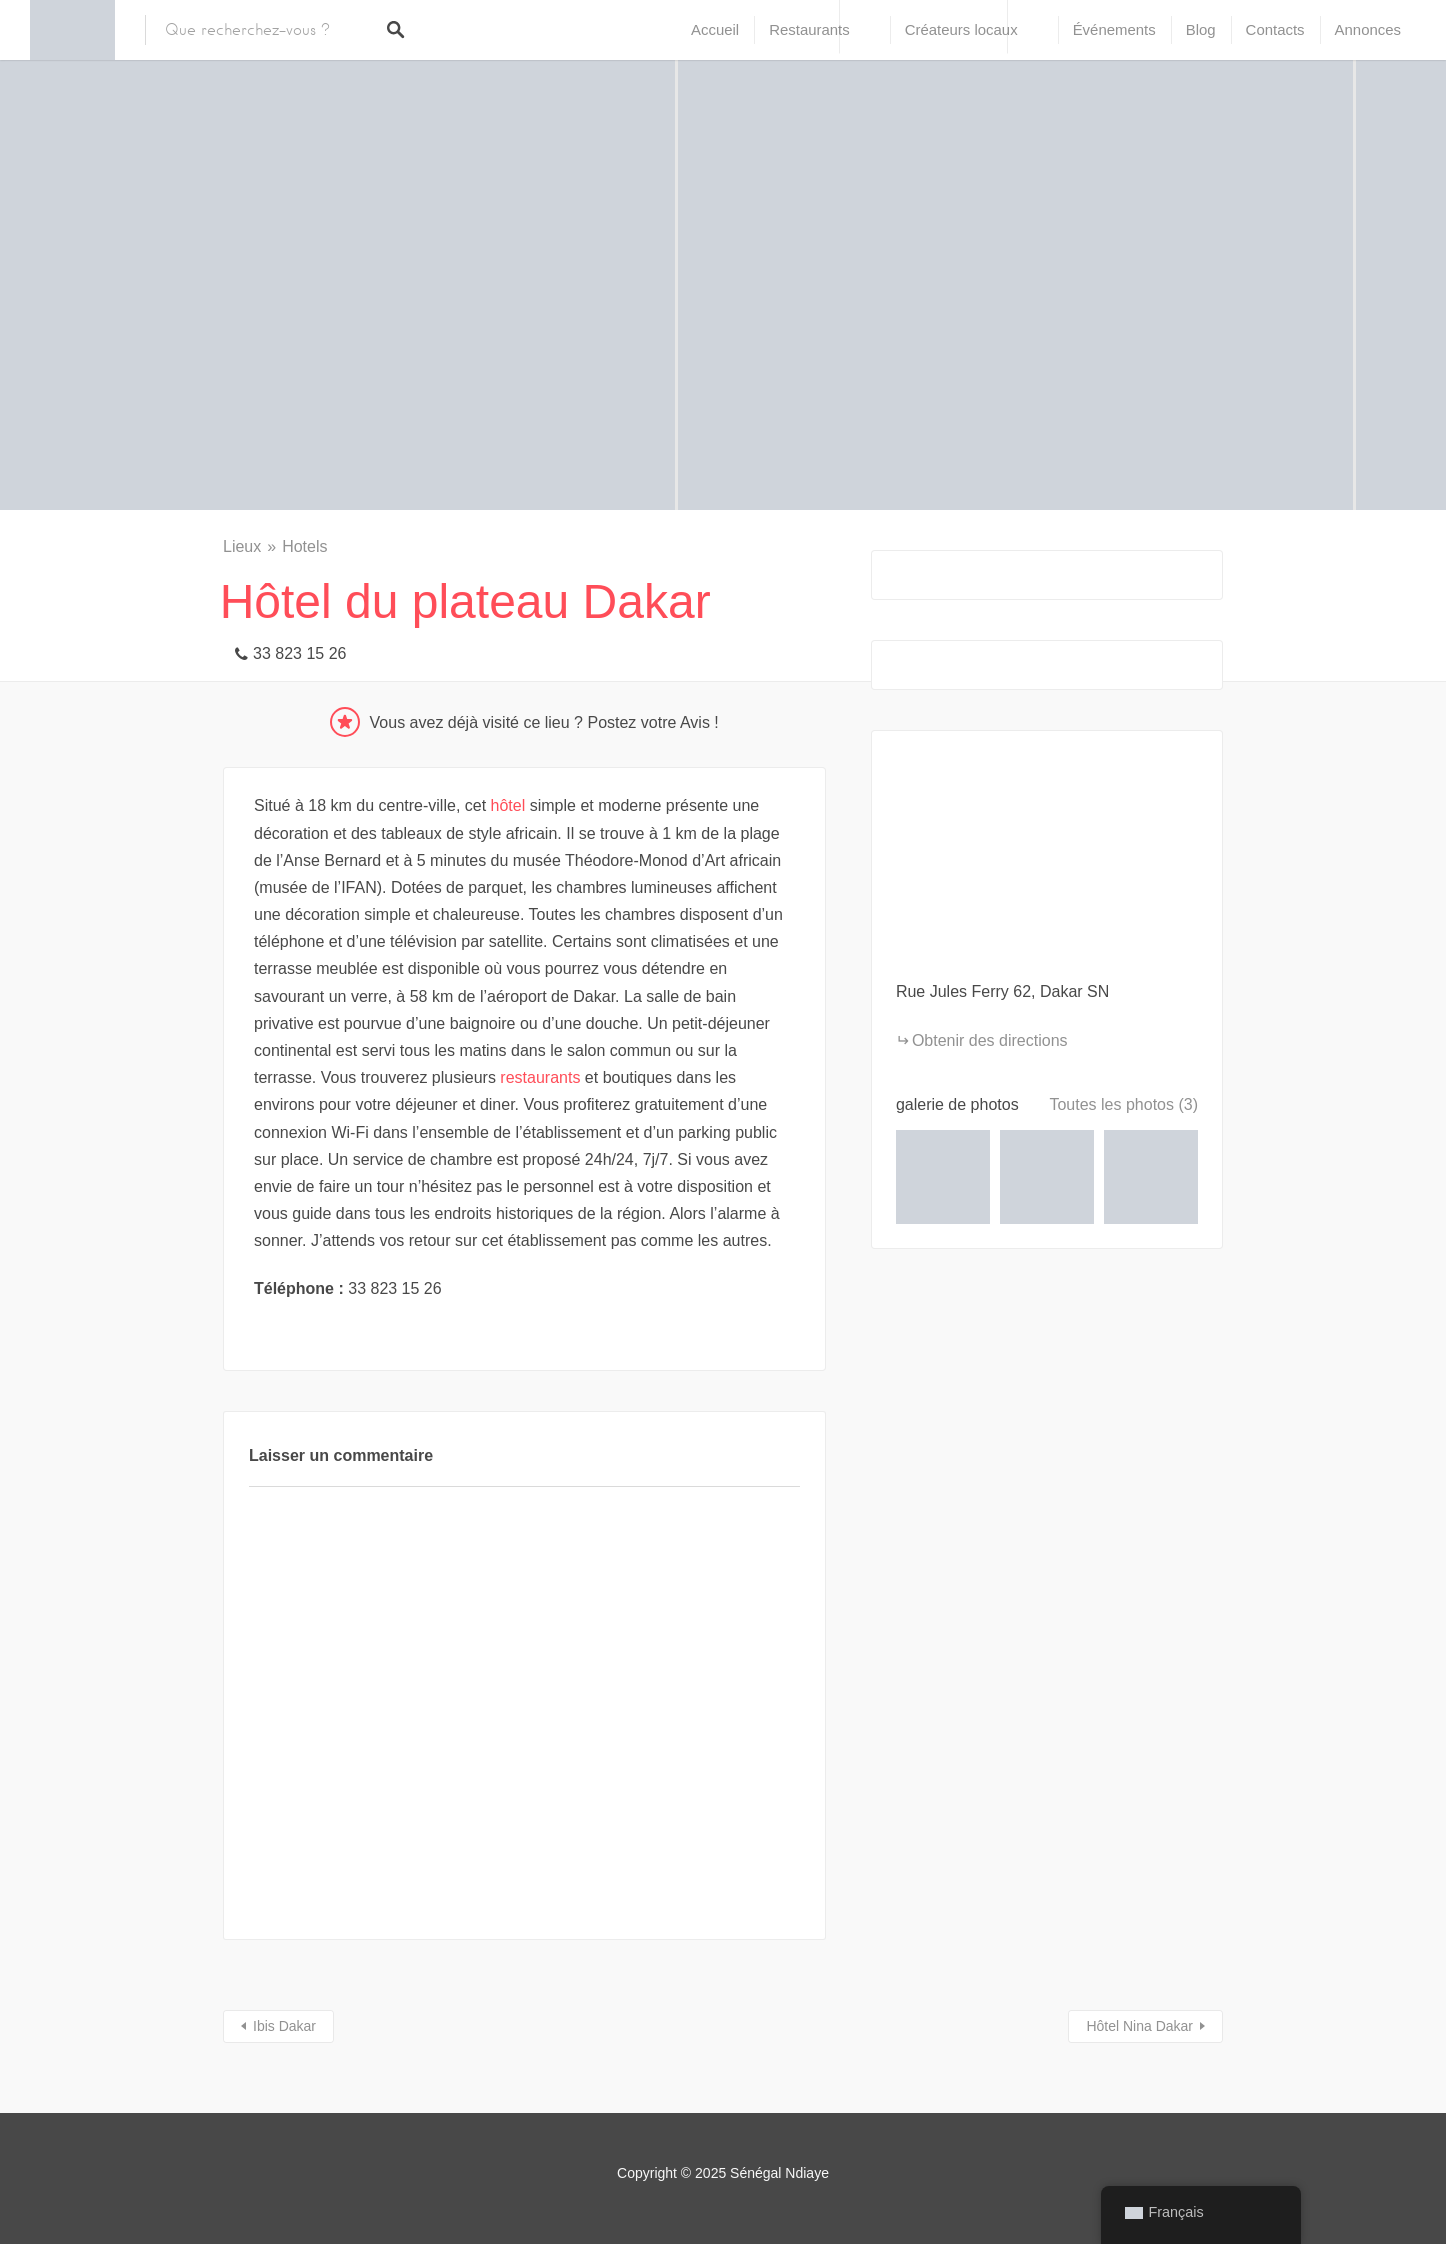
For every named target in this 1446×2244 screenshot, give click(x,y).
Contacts (1275, 29)
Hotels (304, 546)
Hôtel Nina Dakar (1139, 2026)
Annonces (1368, 29)
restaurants (540, 1077)
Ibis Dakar (284, 2026)
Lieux (242, 546)
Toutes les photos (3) (1123, 1104)
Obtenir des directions (990, 1040)
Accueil (715, 29)
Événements (1114, 29)
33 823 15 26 (299, 653)
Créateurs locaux (961, 29)
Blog (1201, 29)
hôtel (508, 805)
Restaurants (809, 29)
